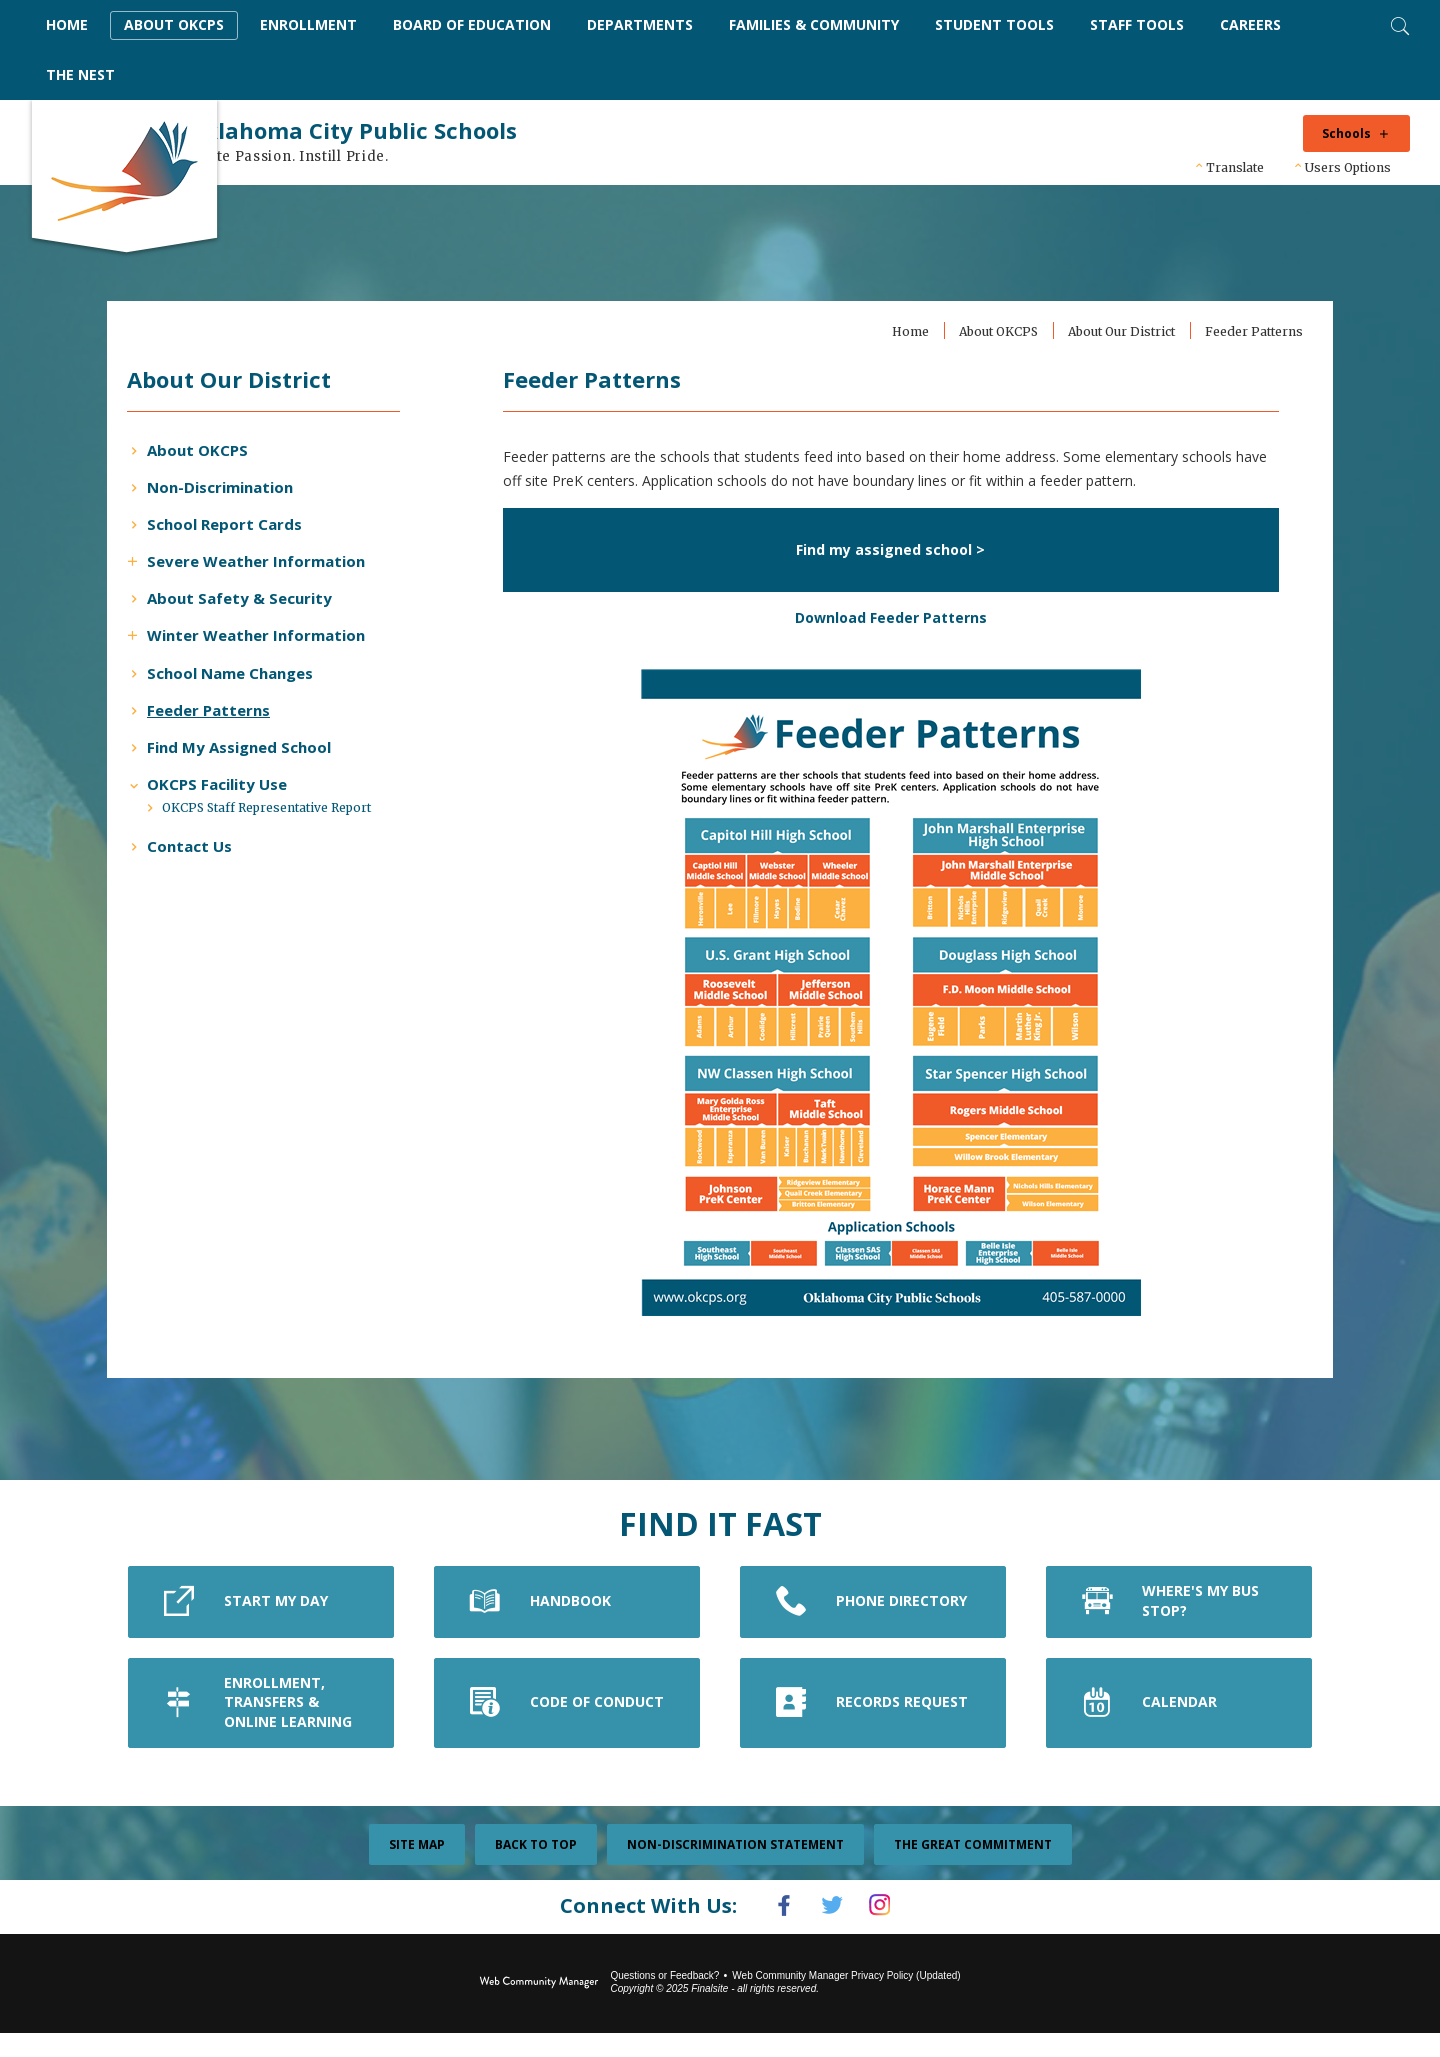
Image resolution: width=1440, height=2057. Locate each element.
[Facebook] (774, 1932)
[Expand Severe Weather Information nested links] (187, 560)
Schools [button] (1346, 133)
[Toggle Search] (1398, 24)
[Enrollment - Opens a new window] (308, 25)
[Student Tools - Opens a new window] (994, 25)
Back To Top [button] (536, 1871)
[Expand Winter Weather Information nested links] (187, 634)
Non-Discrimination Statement (735, 1871)
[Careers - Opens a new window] (1250, 25)
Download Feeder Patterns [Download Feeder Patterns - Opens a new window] (879, 643)
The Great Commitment (973, 1871)
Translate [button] (1235, 167)
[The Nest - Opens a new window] (80, 75)
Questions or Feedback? (664, 1999)
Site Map (417, 1871)
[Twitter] (832, 1932)
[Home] (67, 25)
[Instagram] (890, 1932)
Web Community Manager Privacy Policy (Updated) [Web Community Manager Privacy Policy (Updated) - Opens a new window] (846, 1999)
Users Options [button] (1348, 167)
